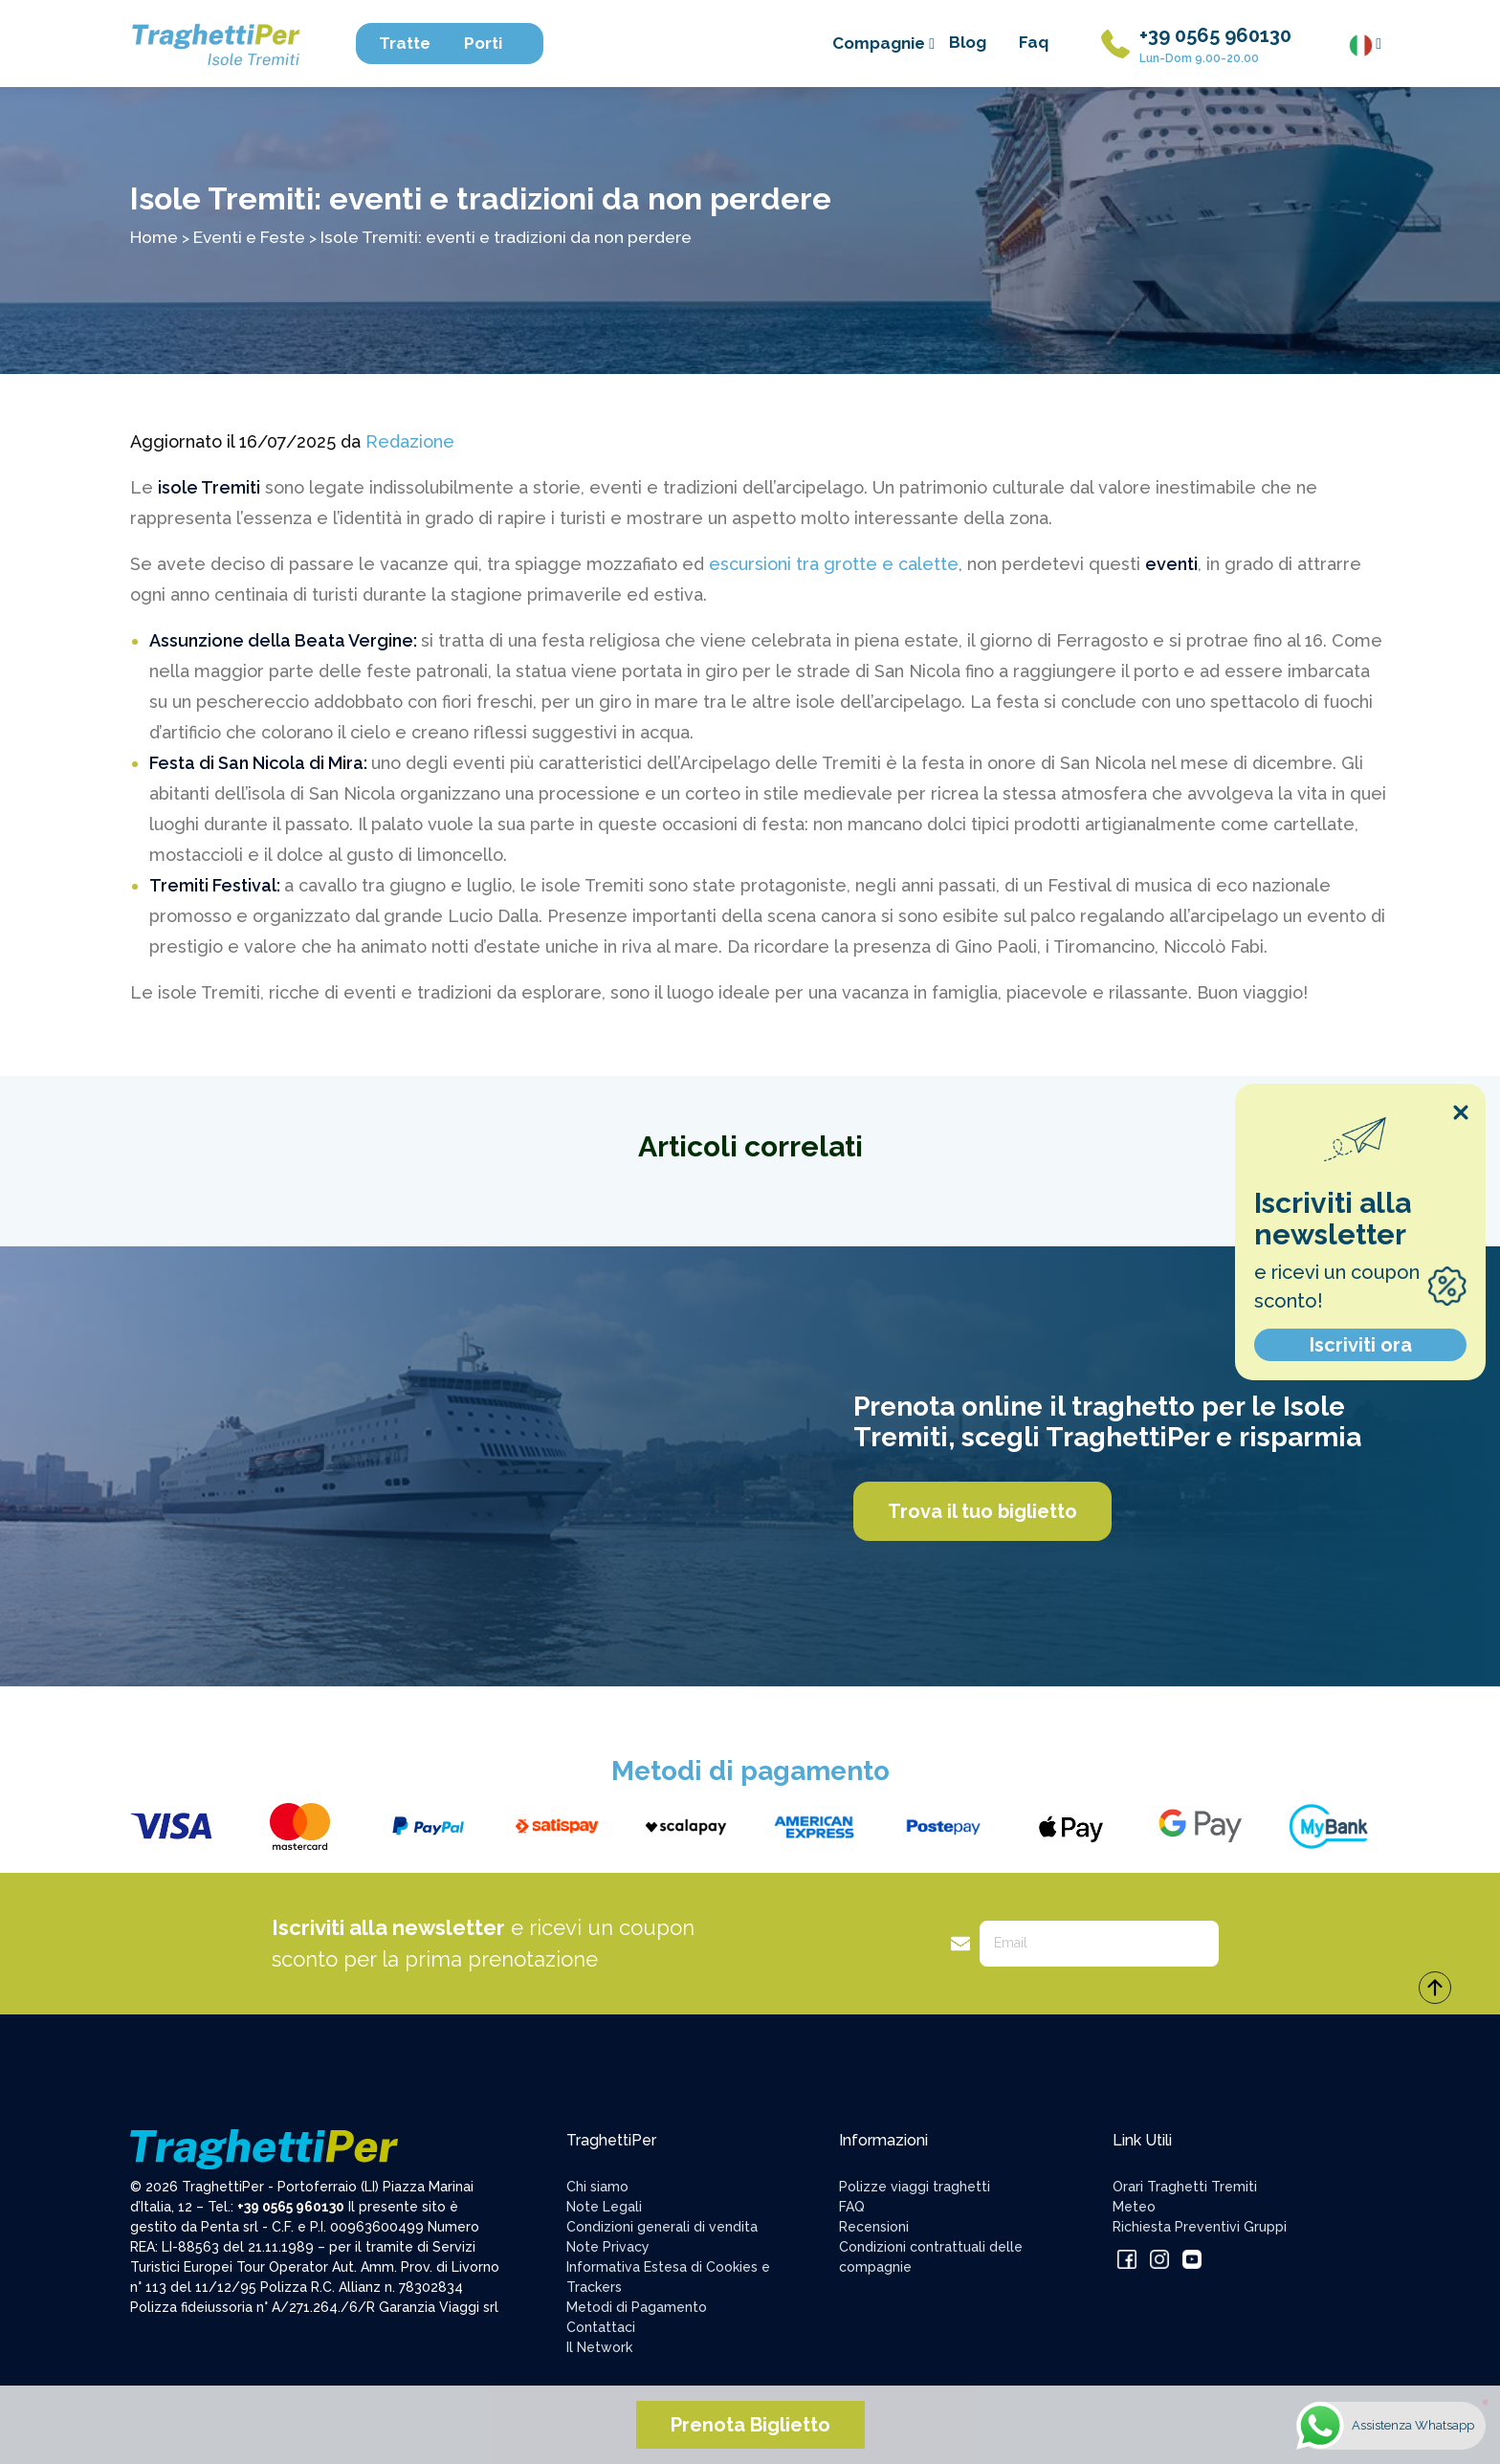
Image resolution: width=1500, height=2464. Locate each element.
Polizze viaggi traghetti (914, 2186)
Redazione (409, 441)
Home (154, 237)
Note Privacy (608, 2247)
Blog (967, 42)
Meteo (1134, 2206)
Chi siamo (597, 2186)
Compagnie (883, 43)
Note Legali (604, 2206)
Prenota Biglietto (750, 2424)
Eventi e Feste (249, 237)
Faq (1033, 42)
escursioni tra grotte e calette (834, 564)
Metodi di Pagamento (636, 2307)
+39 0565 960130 (1215, 35)
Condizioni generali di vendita (662, 2226)
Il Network (599, 2347)
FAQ (852, 2206)
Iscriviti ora (1361, 1344)
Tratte (414, 43)
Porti (492, 43)
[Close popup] (1460, 1112)
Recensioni (874, 2226)
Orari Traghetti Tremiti (1185, 2186)
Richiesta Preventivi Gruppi (1200, 2226)
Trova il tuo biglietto (982, 1511)
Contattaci (600, 2327)
